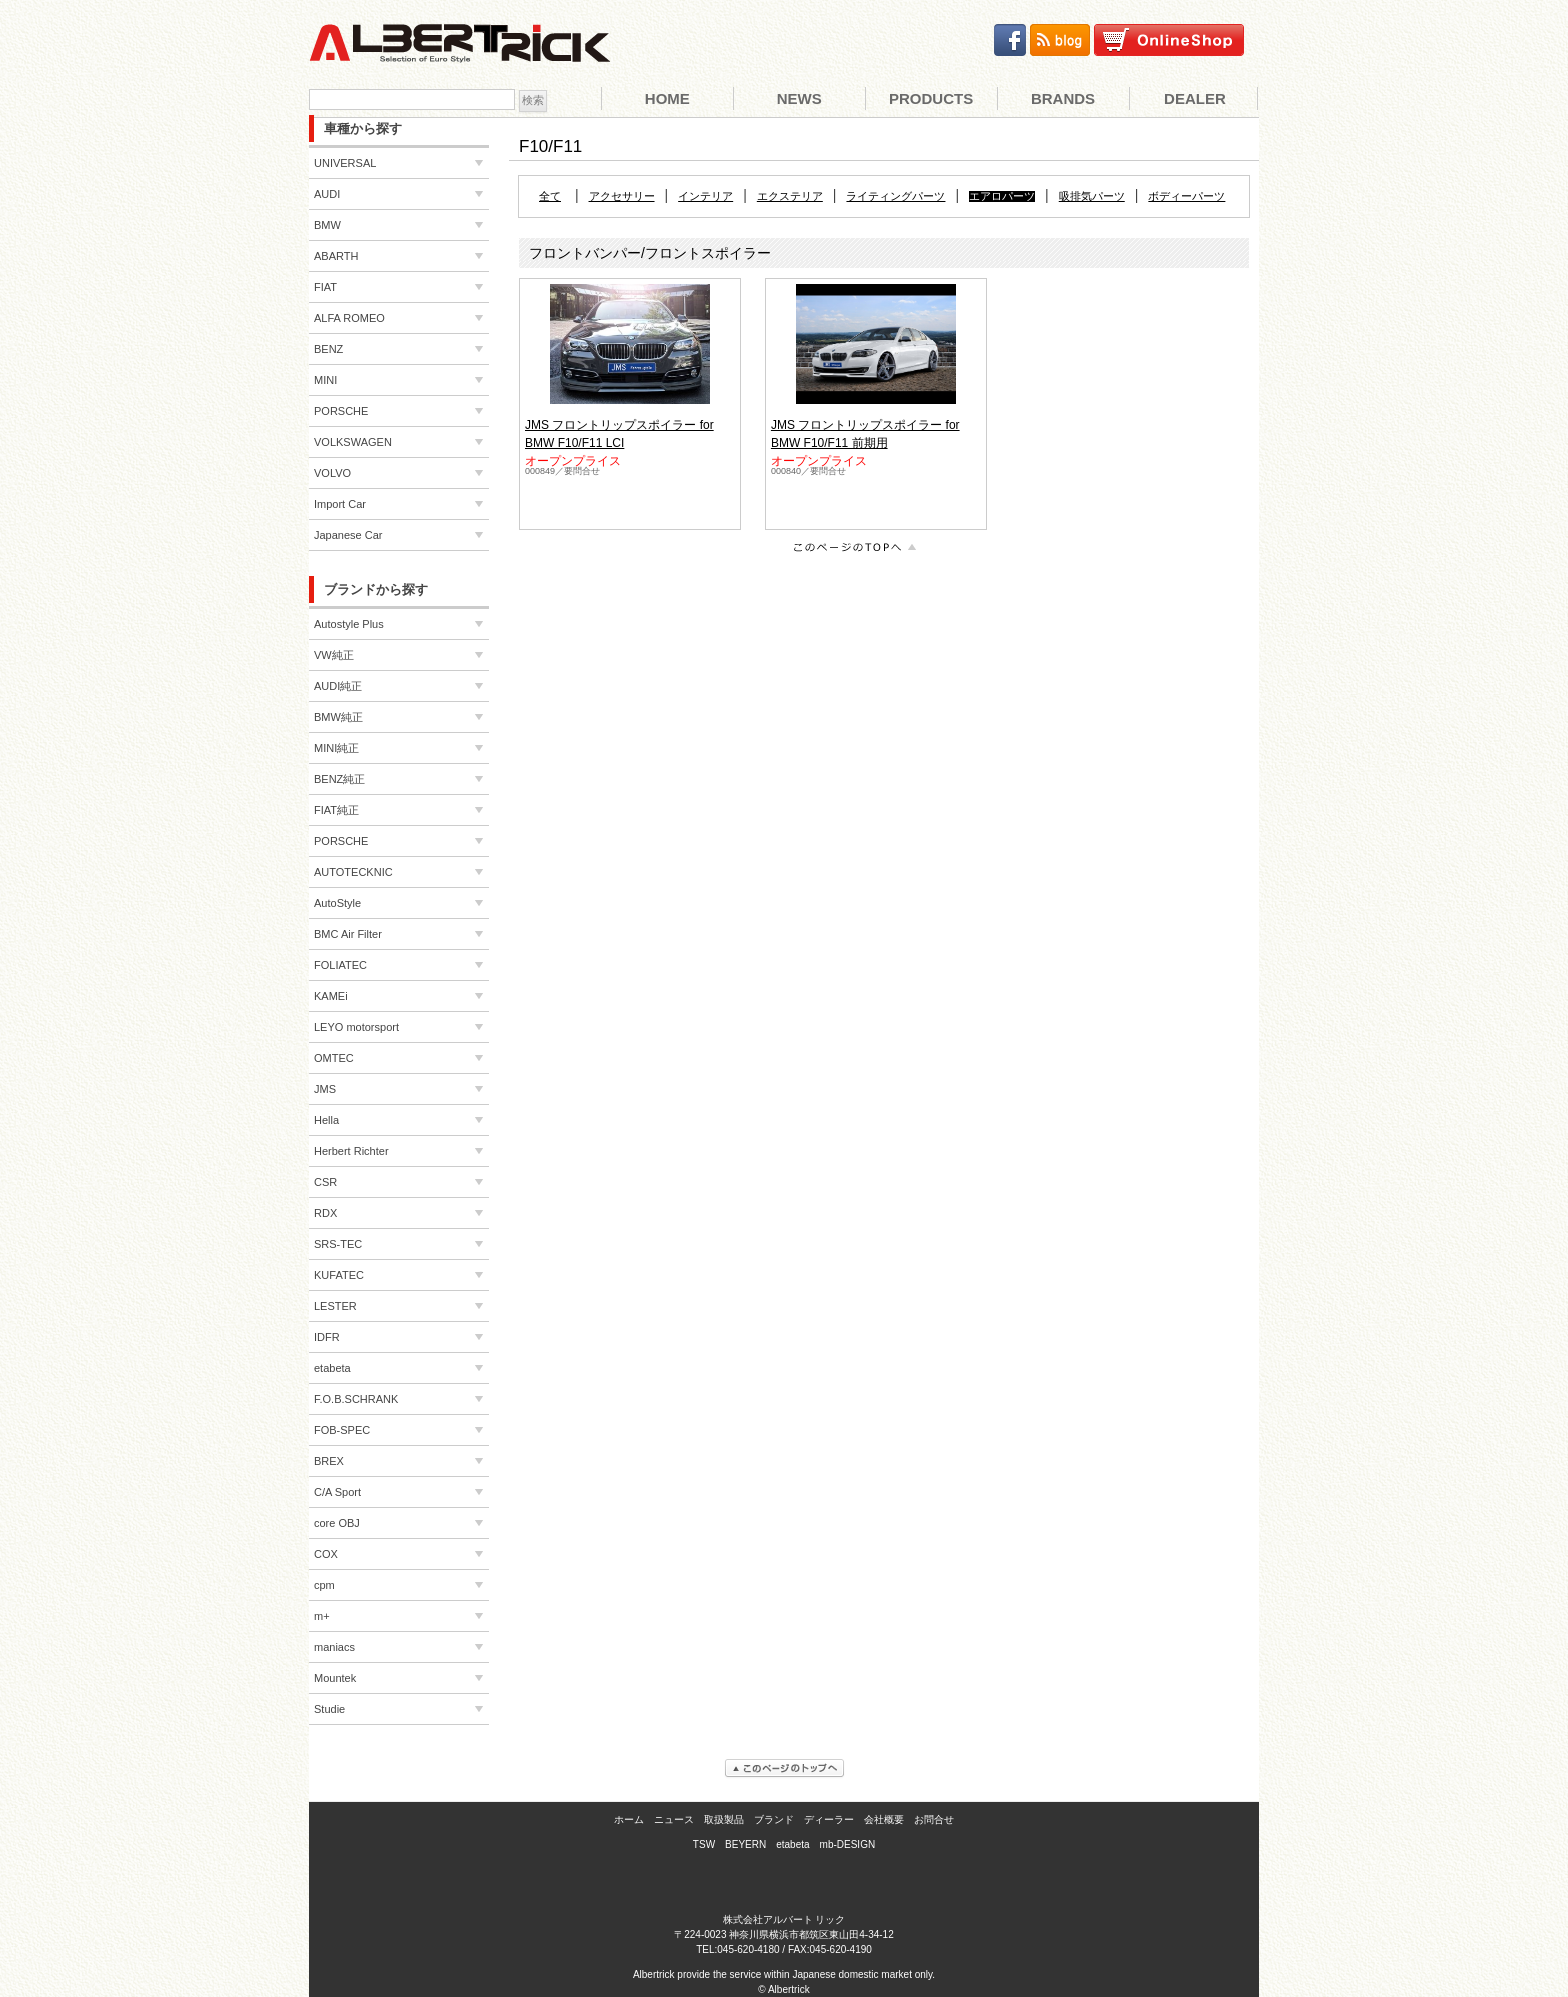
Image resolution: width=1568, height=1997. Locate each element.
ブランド (774, 1819)
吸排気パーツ (1092, 196)
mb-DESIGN (848, 1844)
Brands (1063, 98)
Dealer (1195, 98)
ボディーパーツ (1186, 196)
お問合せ (934, 1819)
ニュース (674, 1819)
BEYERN (745, 1844)
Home (667, 98)
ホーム (629, 1819)
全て (550, 196)
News (799, 98)
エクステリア (790, 196)
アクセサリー (622, 196)
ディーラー (829, 1819)
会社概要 (884, 1819)
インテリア (705, 196)
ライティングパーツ (895, 196)
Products (931, 98)
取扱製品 (724, 1819)
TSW (704, 1844)
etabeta (792, 1844)
